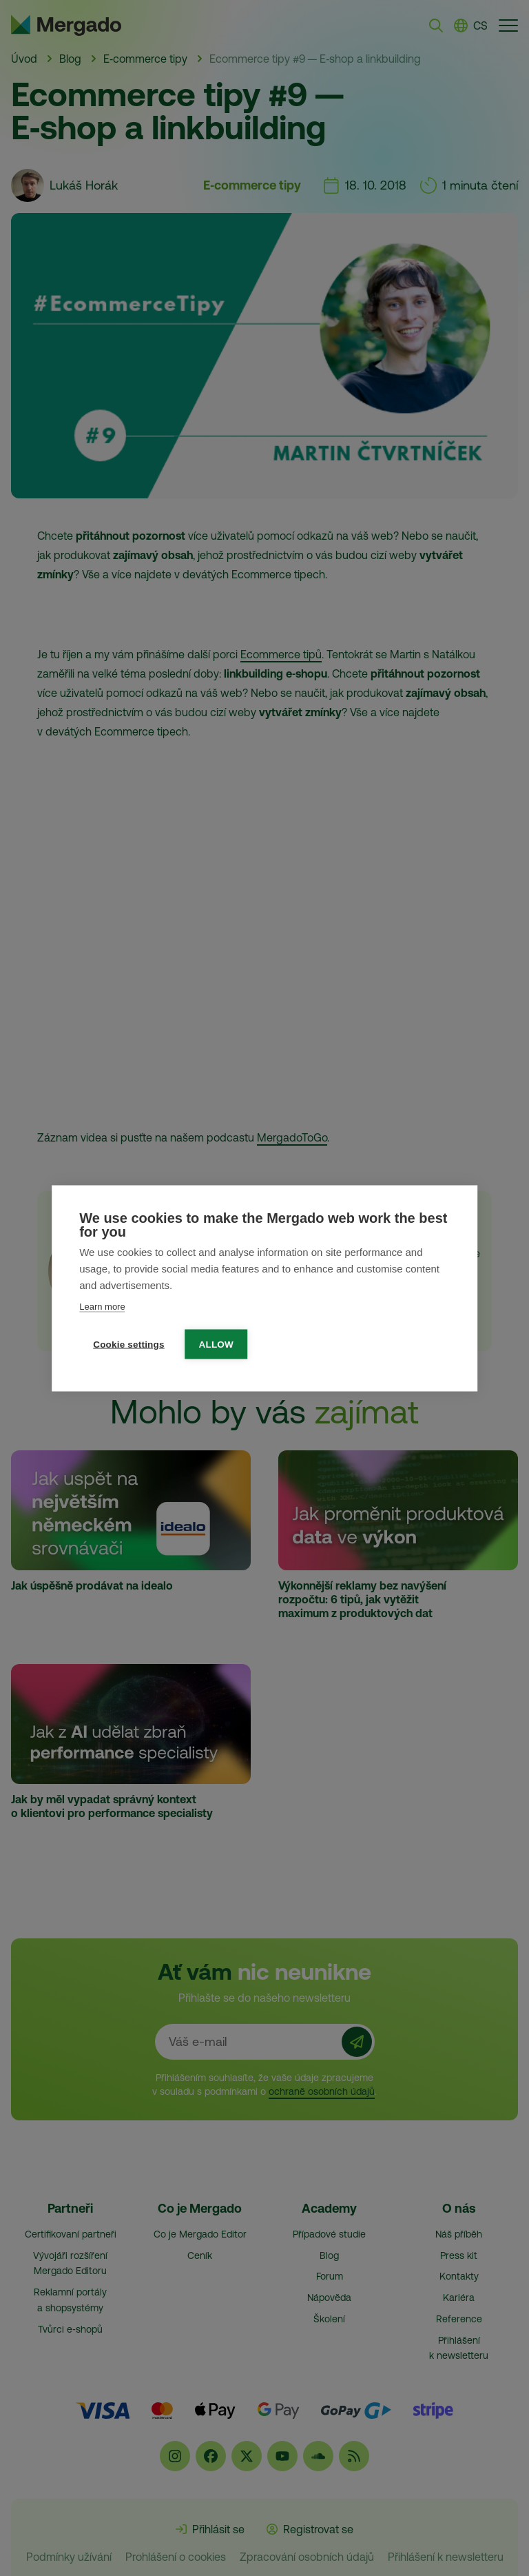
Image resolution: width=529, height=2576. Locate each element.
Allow (216, 1344)
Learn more (102, 1306)
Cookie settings (129, 1344)
